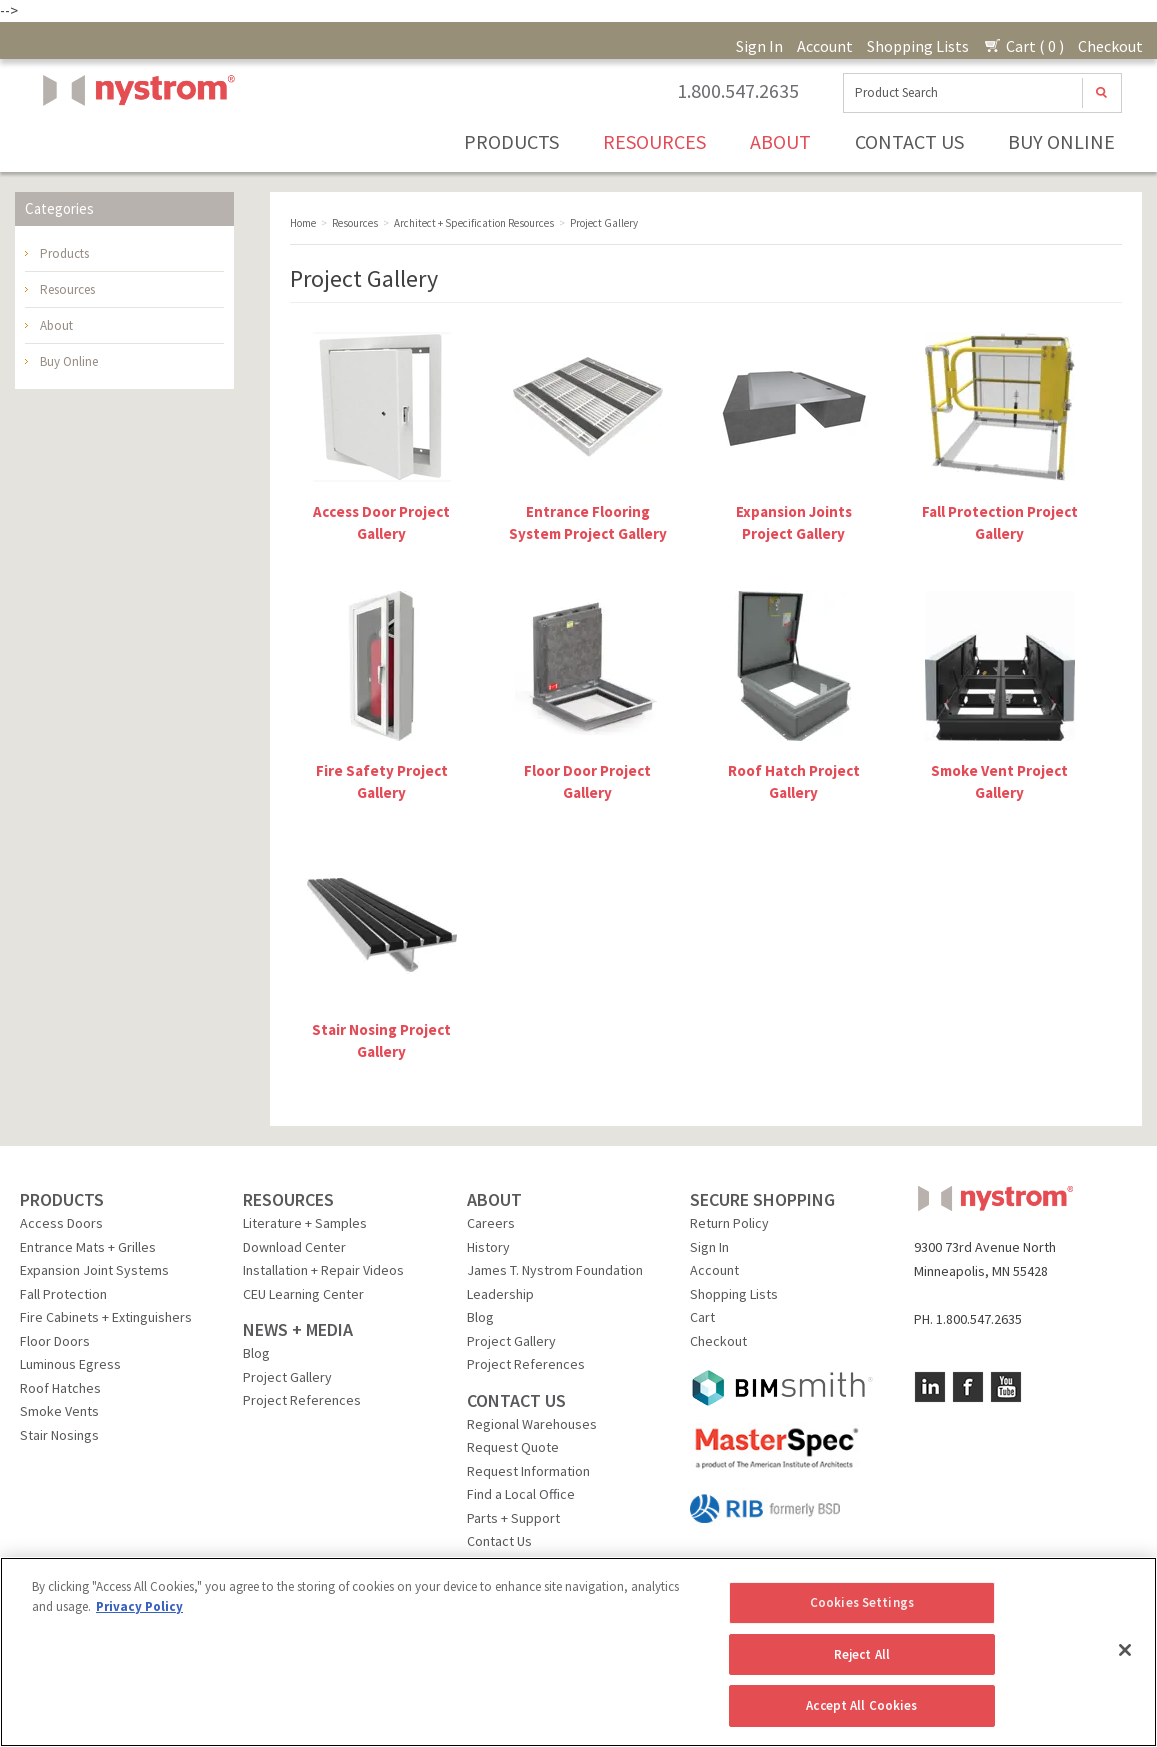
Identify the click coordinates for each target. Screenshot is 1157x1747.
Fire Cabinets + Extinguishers (106, 1317)
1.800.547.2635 (738, 91)
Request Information (528, 1471)
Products (511, 141)
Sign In (759, 46)
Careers (491, 1223)
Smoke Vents (59, 1411)
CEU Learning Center (303, 1294)
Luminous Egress (70, 1364)
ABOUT (494, 1199)
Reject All (862, 1654)
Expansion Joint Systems (94, 1270)
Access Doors (61, 1223)
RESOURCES (288, 1199)
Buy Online (1061, 141)
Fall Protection (63, 1294)
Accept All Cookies (861, 1705)
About (780, 141)
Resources (654, 141)
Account (825, 46)
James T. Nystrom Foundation (555, 1270)
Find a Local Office (521, 1494)
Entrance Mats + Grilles (88, 1247)
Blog (256, 1353)
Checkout (1110, 46)
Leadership (500, 1294)
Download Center (294, 1247)
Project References (302, 1400)
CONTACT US (516, 1400)
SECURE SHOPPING (762, 1199)
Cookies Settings (862, 1602)
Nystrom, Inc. (135, 140)
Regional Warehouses (532, 1424)
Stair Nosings (59, 1435)
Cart (702, 1317)
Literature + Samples (305, 1223)
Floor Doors (55, 1341)
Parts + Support (513, 1518)
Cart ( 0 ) (1023, 46)
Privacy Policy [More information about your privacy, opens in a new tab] (139, 1606)
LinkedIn (930, 1387)
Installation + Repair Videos (323, 1270)
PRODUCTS (62, 1199)
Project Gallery (287, 1377)
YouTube (1006, 1387)
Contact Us (909, 141)
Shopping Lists (918, 46)
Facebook (968, 1387)
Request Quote (513, 1447)
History (488, 1247)
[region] (578, 1652)
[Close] (1125, 1650)
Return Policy (729, 1223)
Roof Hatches (60, 1388)
